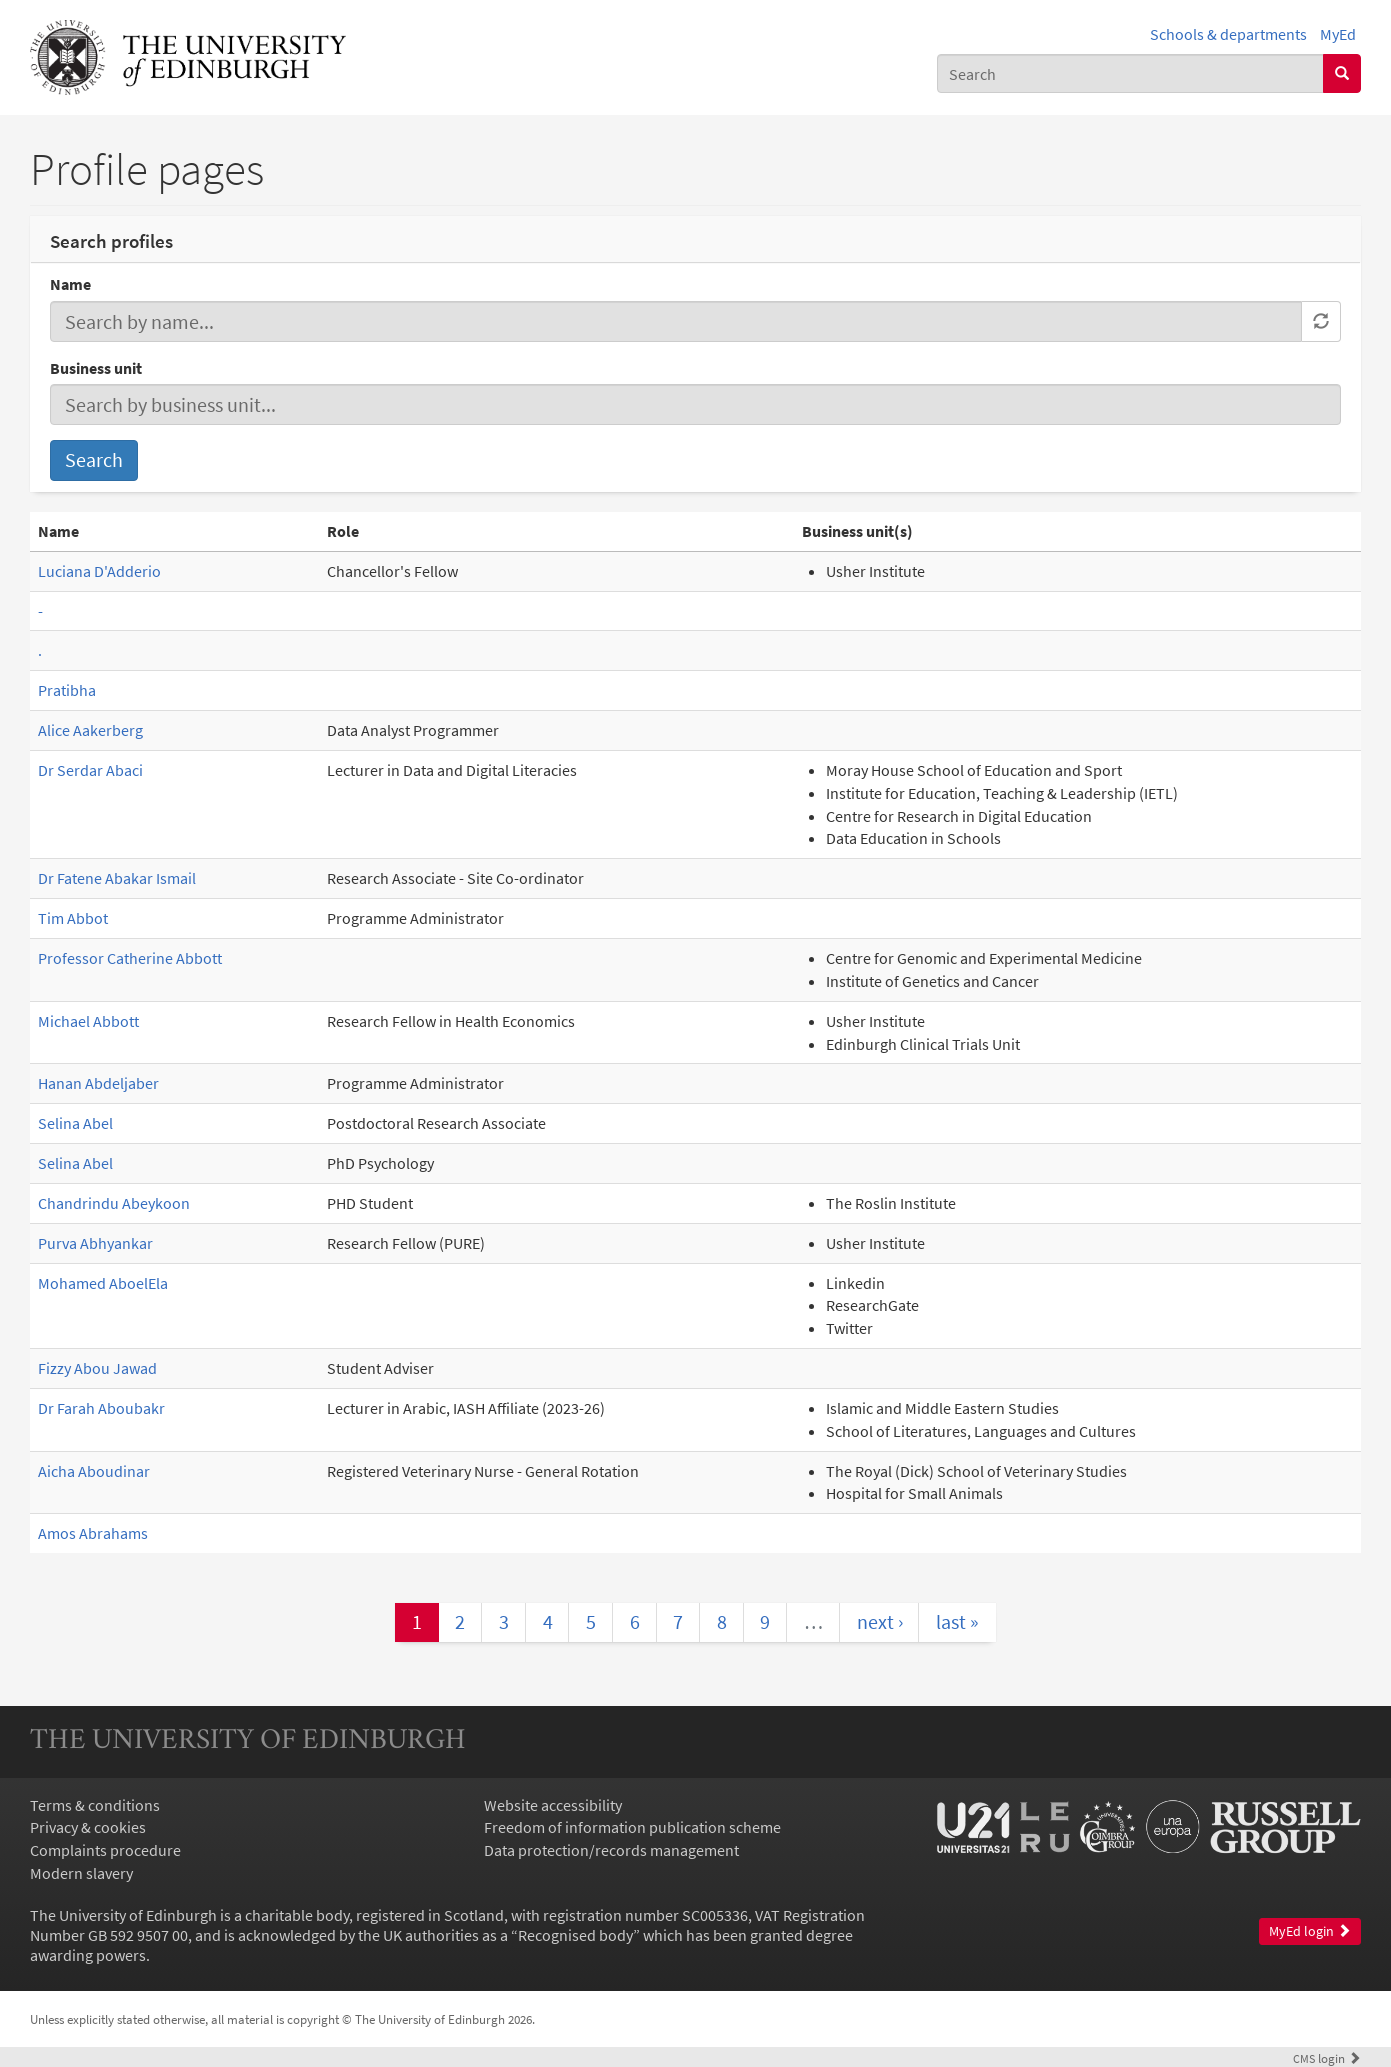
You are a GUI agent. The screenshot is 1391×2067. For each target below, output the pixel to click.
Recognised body (575, 1935)
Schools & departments (1228, 34)
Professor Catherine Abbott (130, 958)
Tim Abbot (73, 918)
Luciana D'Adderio (99, 571)
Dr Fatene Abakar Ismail (117, 878)
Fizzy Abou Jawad (97, 1368)
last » (957, 1621)
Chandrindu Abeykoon (114, 1203)
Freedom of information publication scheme (632, 1827)
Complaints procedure (105, 1850)
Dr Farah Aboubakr (101, 1408)
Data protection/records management (611, 1850)
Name (70, 284)
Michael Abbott (88, 1021)
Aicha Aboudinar (94, 1471)
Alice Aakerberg (90, 730)
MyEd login (1310, 1931)
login (1327, 2058)
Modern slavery (81, 1873)
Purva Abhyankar (95, 1243)
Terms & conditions (95, 1805)
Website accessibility (553, 1805)
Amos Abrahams (93, 1533)
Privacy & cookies (88, 1827)
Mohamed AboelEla (103, 1283)
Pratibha (67, 690)
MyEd (1338, 34)
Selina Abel (75, 1123)
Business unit (96, 368)
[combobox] (1130, 73)
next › (880, 1621)
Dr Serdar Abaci (90, 770)
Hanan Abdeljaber (98, 1083)
